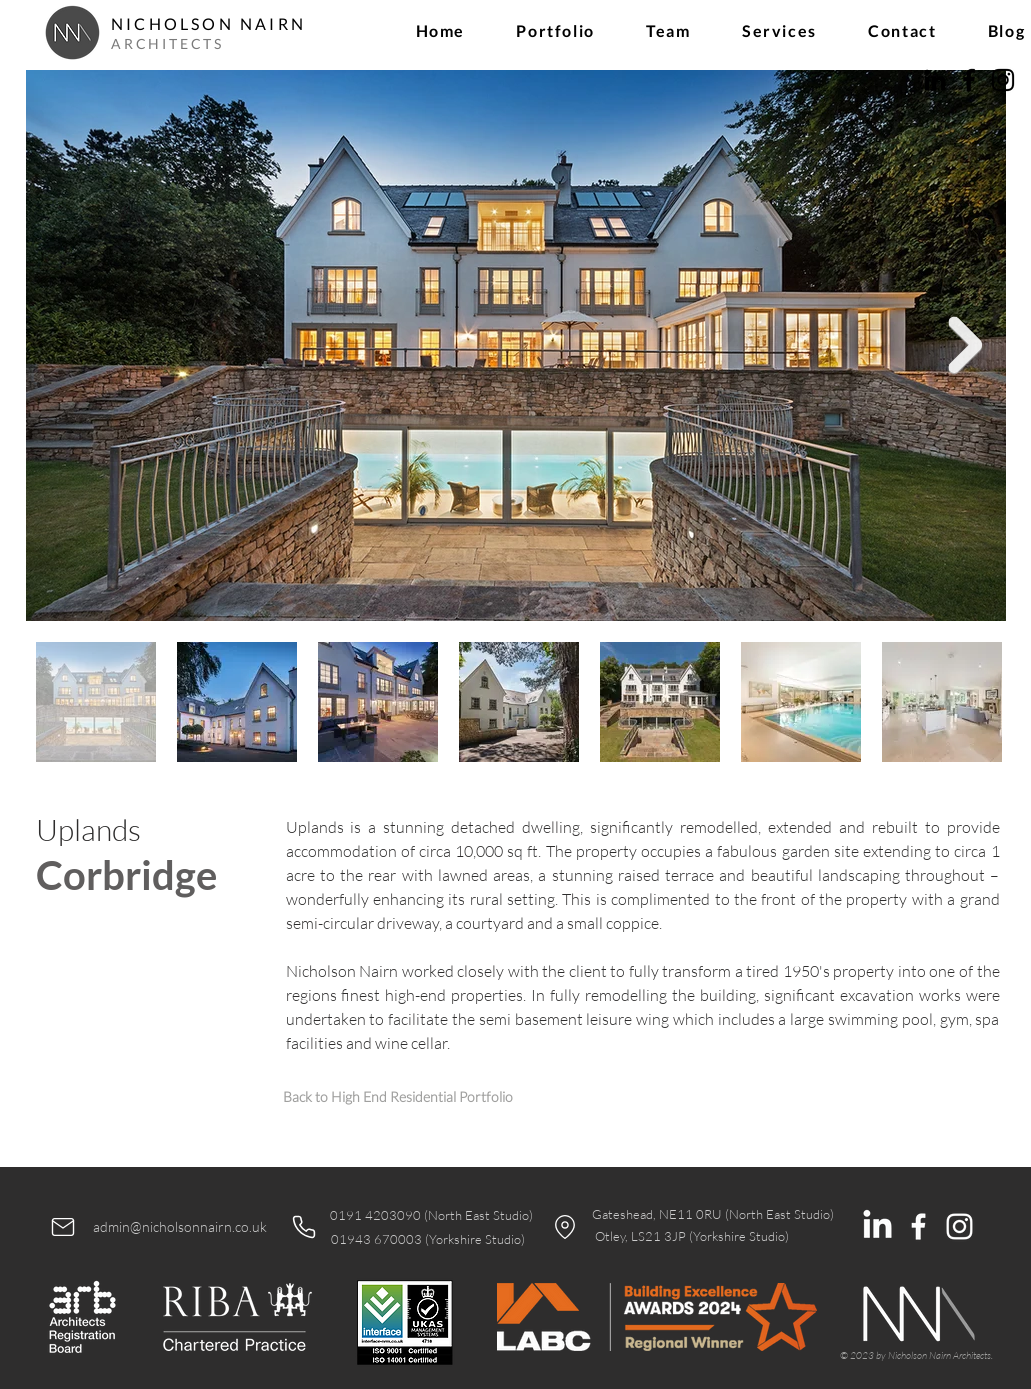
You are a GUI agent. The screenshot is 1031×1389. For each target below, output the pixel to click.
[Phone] (304, 1227)
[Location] (565, 1227)
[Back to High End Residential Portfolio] (398, 1096)
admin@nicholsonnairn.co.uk (180, 1226)
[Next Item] (966, 345)
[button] (556, 30)
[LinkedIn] (935, 80)
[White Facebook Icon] (918, 1226)
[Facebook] (969, 80)
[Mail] (63, 1227)
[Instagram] (1003, 80)
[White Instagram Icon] (959, 1226)
